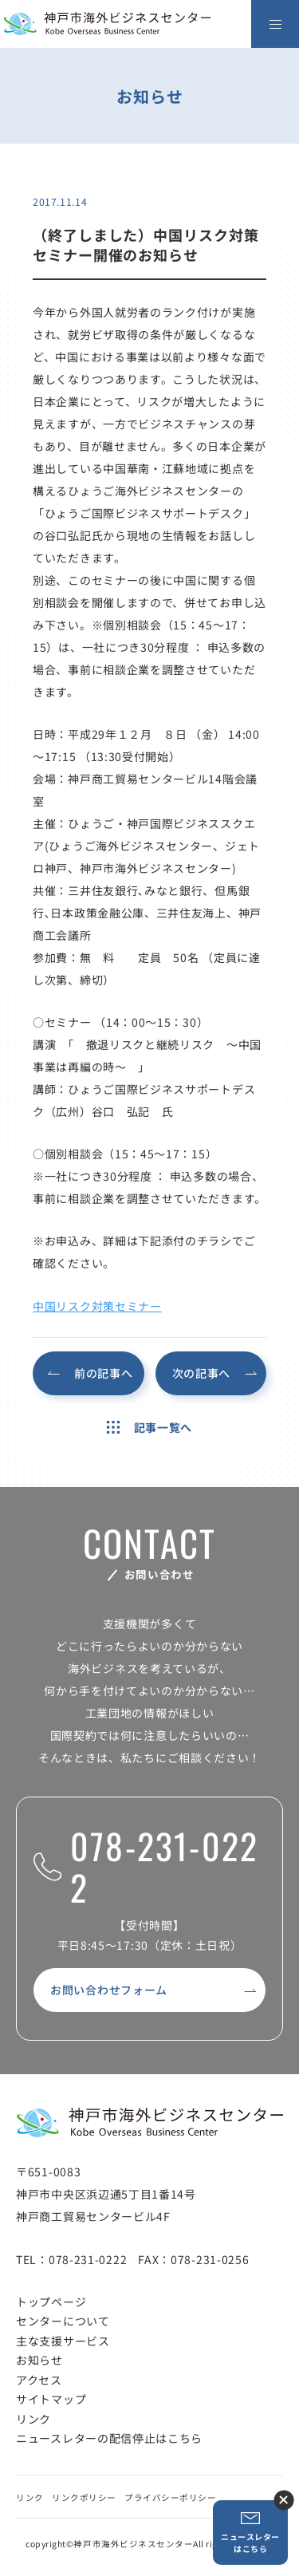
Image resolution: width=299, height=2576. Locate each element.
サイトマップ (51, 2399)
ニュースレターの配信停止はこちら (109, 2438)
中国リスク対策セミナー (97, 1306)
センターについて (63, 2321)
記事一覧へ (149, 1427)
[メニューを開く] (275, 24)
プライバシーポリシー (170, 2497)
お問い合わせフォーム (108, 1990)
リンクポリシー (84, 2497)
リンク (33, 2419)
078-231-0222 (145, 1867)
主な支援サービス (63, 2341)
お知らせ (39, 2360)
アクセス (39, 2380)
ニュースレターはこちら (250, 2532)
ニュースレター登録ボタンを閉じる (283, 2500)
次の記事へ (201, 1373)
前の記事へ (103, 1373)
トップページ (51, 2302)
